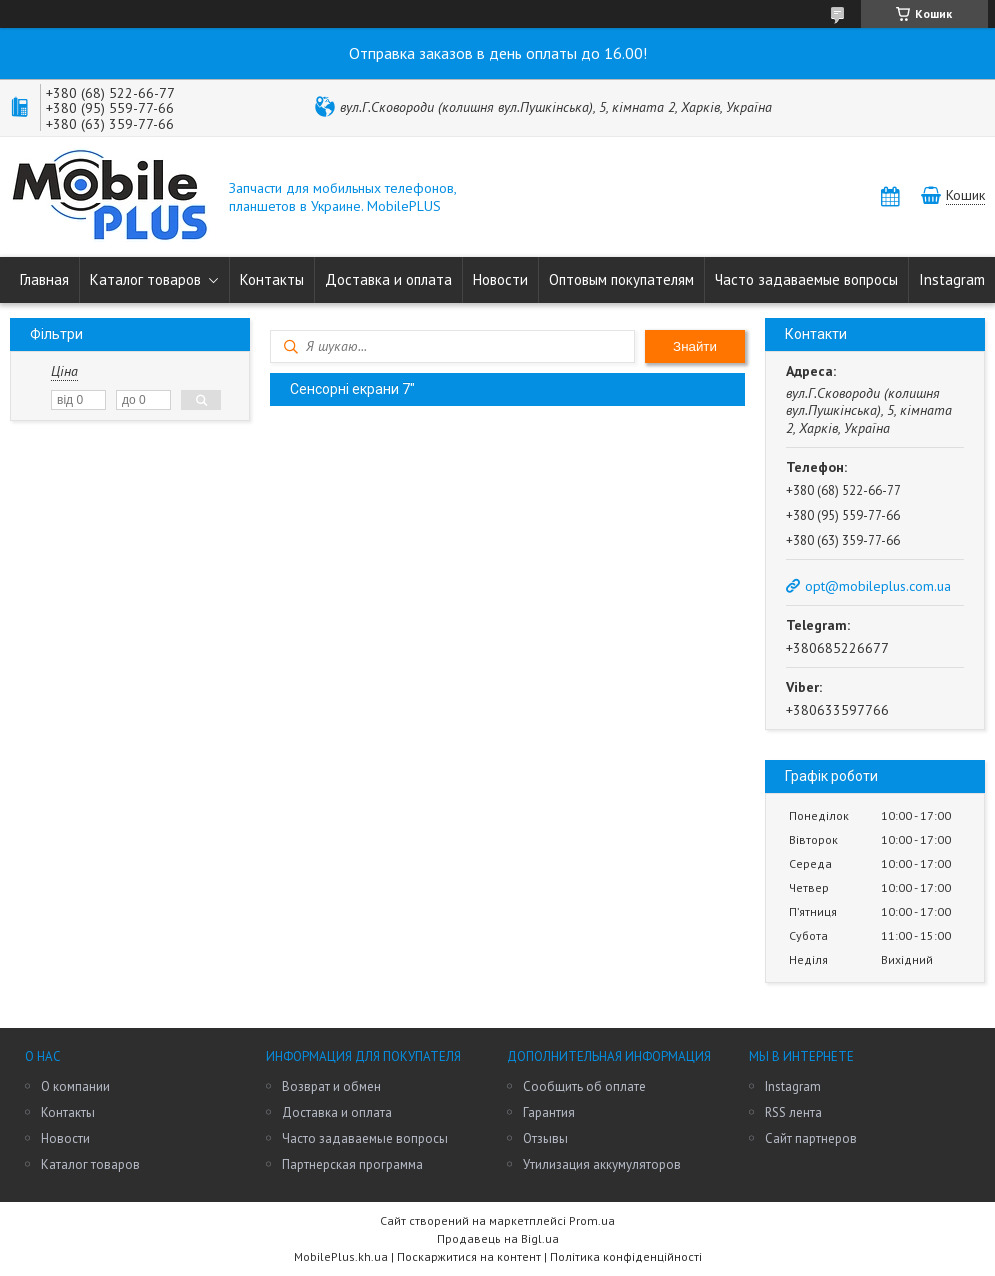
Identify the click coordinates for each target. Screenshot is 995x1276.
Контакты (272, 279)
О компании (75, 1086)
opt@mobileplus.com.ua (878, 586)
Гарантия (549, 1112)
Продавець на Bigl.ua (498, 1238)
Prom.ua (592, 1220)
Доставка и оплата (388, 279)
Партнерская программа (352, 1164)
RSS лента (793, 1112)
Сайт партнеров (811, 1138)
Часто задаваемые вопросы (806, 279)
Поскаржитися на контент (469, 1256)
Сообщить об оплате (584, 1086)
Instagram (952, 279)
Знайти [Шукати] (695, 346)
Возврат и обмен (331, 1086)
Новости (500, 279)
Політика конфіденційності (626, 1256)
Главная (44, 279)
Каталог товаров (145, 279)
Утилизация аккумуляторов (602, 1164)
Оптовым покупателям (621, 279)
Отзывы (545, 1138)
